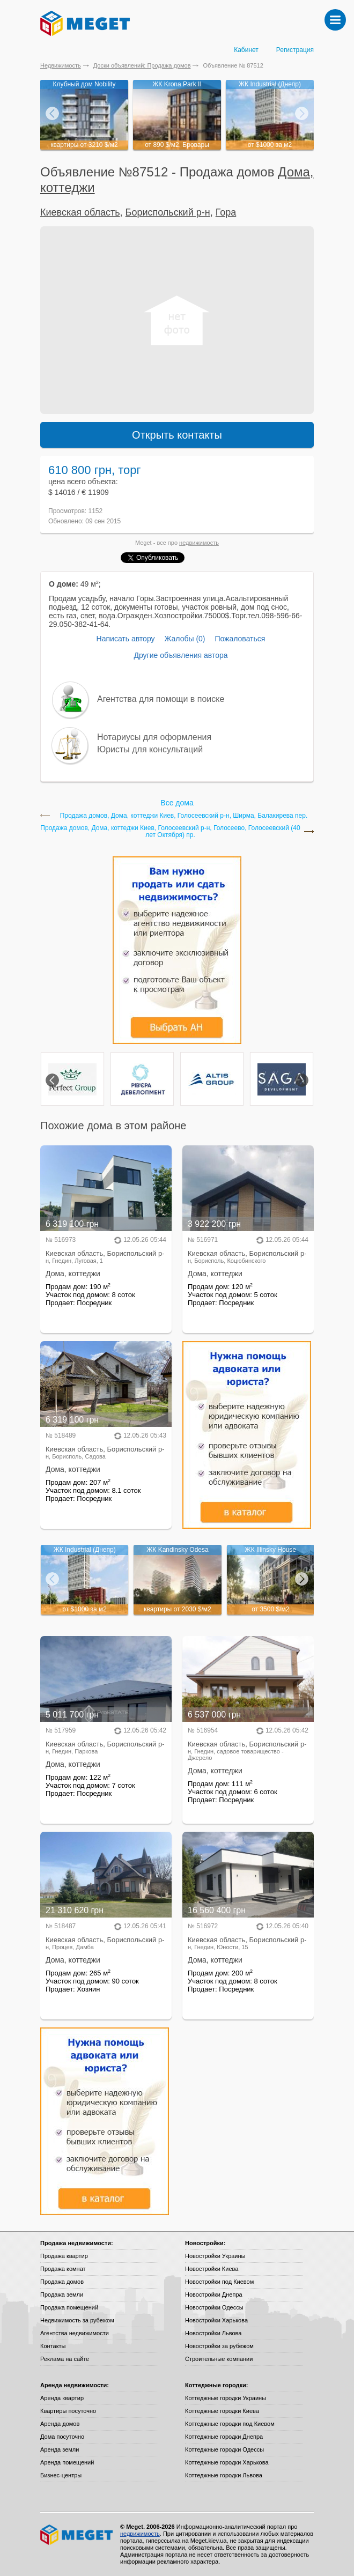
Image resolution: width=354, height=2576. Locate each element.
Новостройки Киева (211, 2269)
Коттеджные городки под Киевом (230, 2423)
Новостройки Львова (213, 2333)
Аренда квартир (62, 2398)
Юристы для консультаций (150, 749)
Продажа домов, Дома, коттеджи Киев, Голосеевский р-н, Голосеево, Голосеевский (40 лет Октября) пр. (170, 832)
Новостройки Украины (215, 2256)
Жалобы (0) (184, 638)
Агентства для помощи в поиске (160, 699)
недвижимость (199, 542)
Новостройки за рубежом (219, 2346)
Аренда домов (59, 2423)
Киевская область (80, 212)
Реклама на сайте (64, 2359)
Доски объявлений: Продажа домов (142, 65)
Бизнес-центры (61, 2475)
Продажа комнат (63, 2269)
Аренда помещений (67, 2462)
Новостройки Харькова (216, 2320)
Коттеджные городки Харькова (227, 2462)
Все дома (176, 802)
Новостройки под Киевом (219, 2281)
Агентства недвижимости (74, 2333)
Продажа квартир (64, 2256)
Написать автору (126, 638)
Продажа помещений (69, 2307)
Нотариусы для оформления (154, 737)
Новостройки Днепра (213, 2294)
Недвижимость (60, 65)
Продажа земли (61, 2294)
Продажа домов (62, 2281)
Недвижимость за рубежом (77, 2320)
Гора (226, 212)
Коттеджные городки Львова (223, 2475)
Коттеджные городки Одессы (224, 2449)
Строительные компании (219, 2359)
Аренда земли (59, 2449)
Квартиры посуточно (68, 2411)
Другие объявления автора (180, 655)
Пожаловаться (240, 638)
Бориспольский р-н (168, 212)
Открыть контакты (177, 435)
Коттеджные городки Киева (222, 2411)
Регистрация (295, 50)
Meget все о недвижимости (77, 2535)
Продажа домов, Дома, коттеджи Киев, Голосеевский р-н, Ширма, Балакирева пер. (184, 815)
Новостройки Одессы (214, 2307)
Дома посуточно (62, 2436)
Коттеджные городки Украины (225, 2398)
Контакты (53, 2346)
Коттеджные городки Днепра (224, 2436)
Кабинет (246, 50)
